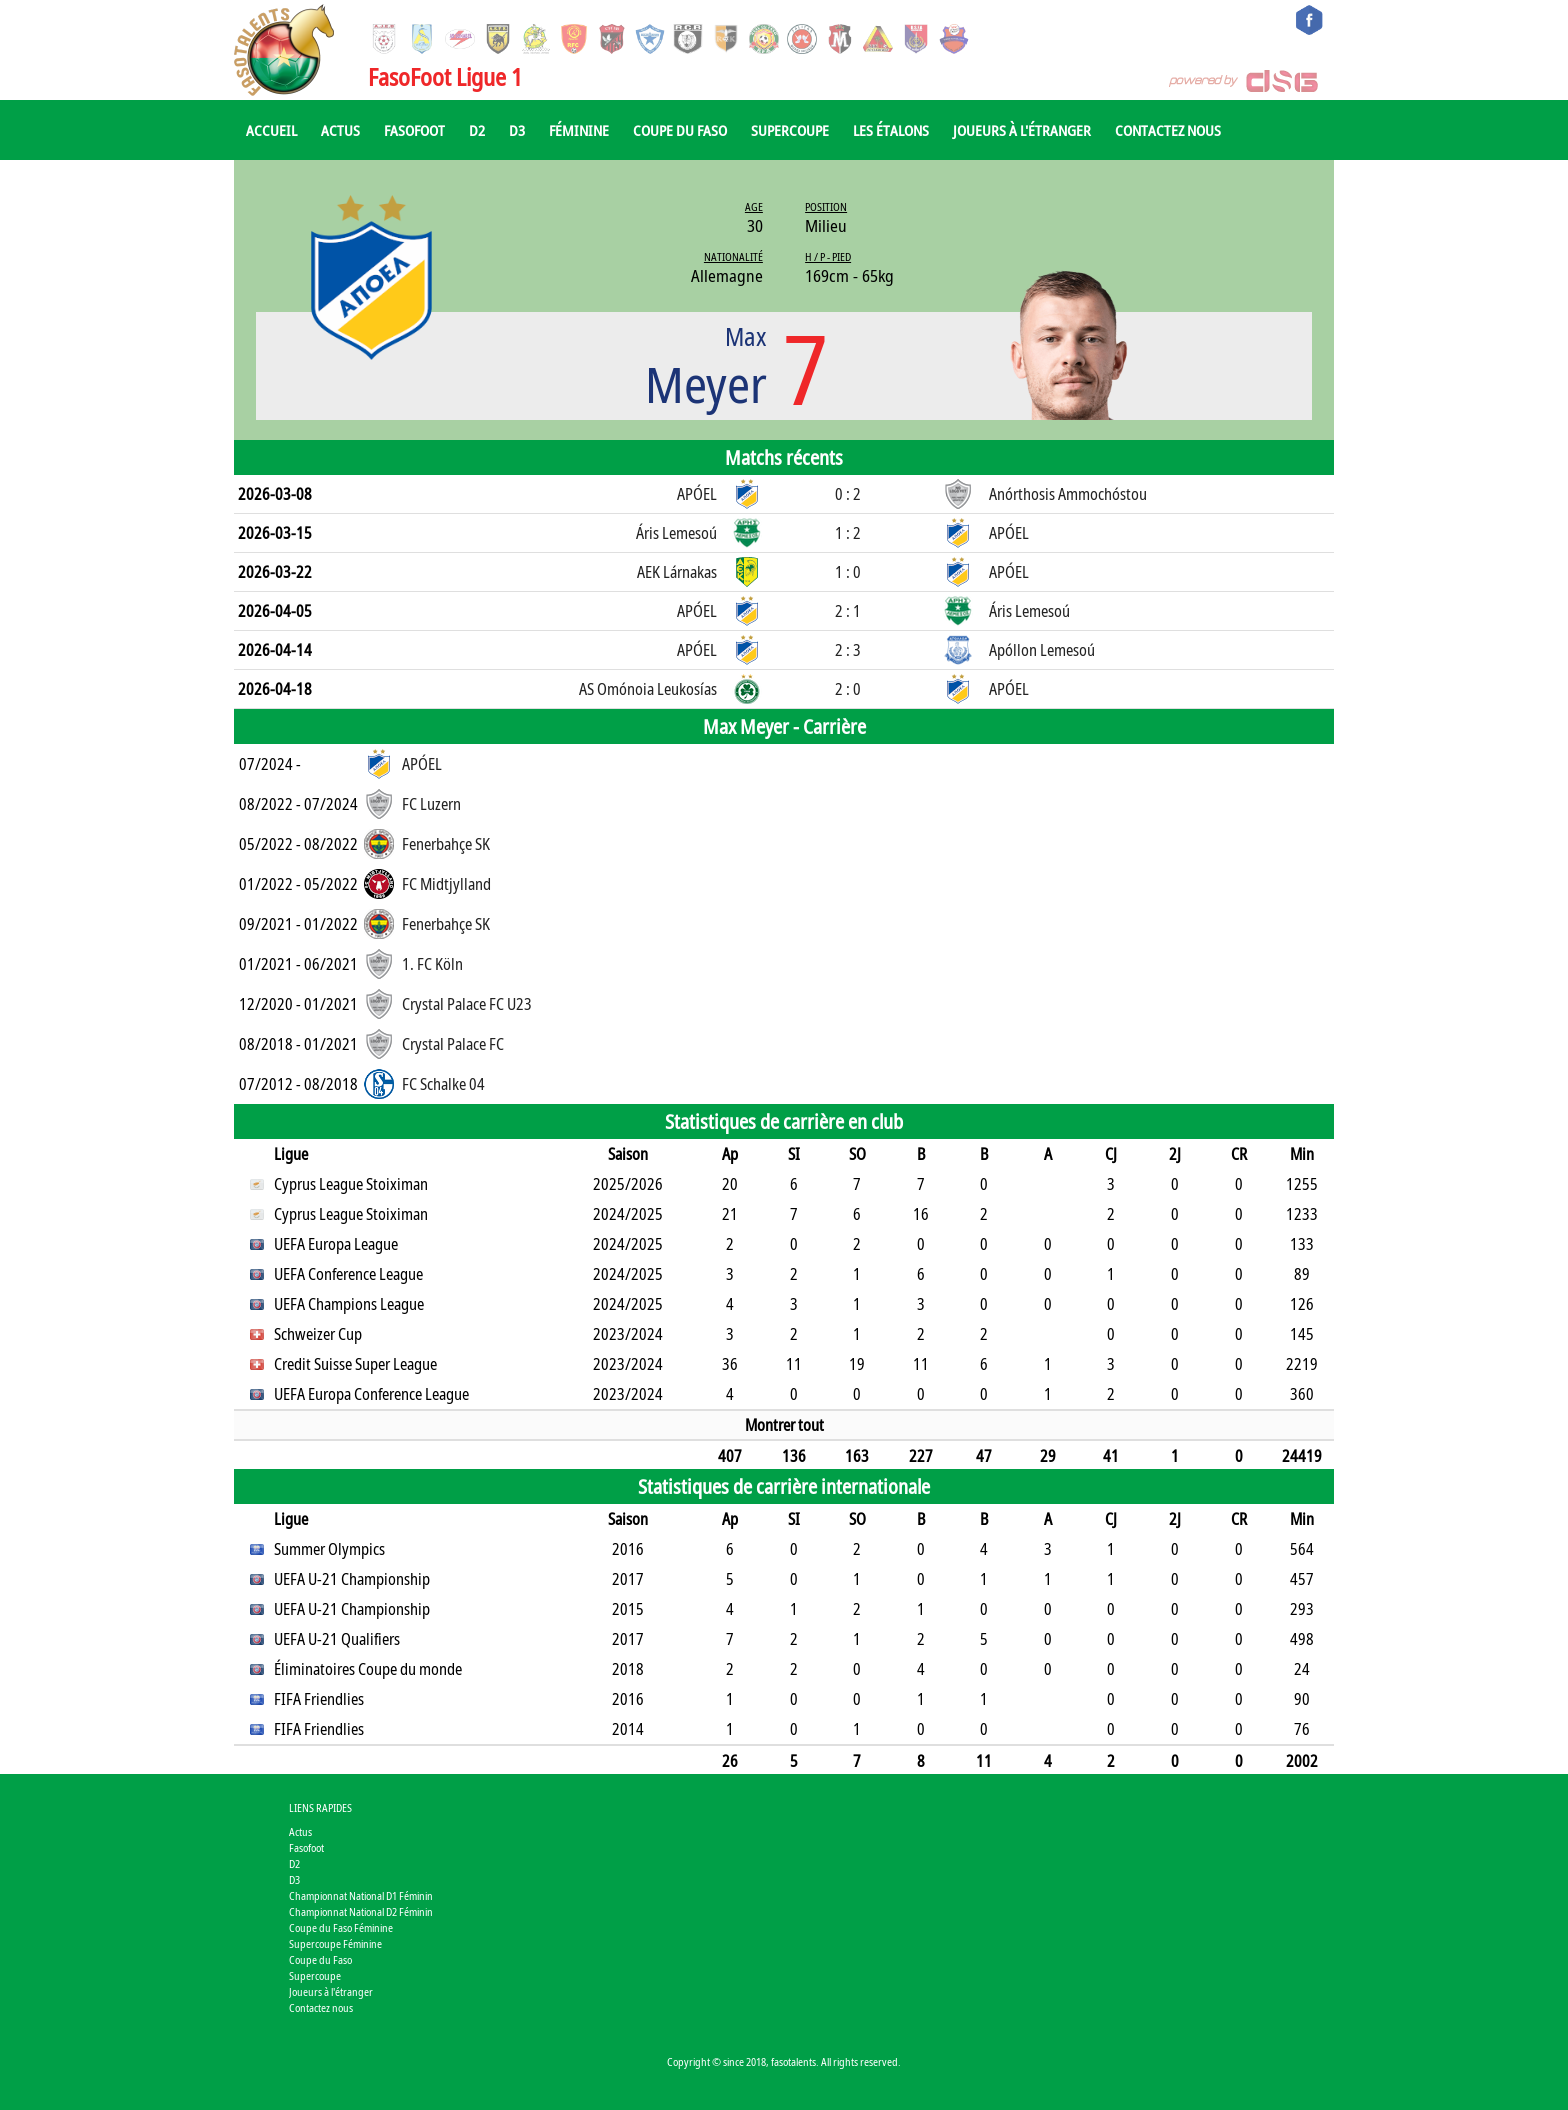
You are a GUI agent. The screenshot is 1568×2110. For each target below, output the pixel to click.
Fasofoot (414, 130)
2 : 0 (848, 689)
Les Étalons (891, 130)
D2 (477, 130)
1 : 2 (848, 533)
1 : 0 (848, 572)
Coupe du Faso (680, 130)
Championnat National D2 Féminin (361, 1911)
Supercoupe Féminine (335, 1943)
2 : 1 (848, 611)
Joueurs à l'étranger (1022, 130)
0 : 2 (848, 494)
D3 (517, 130)
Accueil (271, 130)
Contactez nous (1168, 130)
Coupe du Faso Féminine (341, 1927)
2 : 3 (848, 650)
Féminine (579, 130)
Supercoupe (790, 130)
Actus (340, 130)
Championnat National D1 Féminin (361, 1895)
